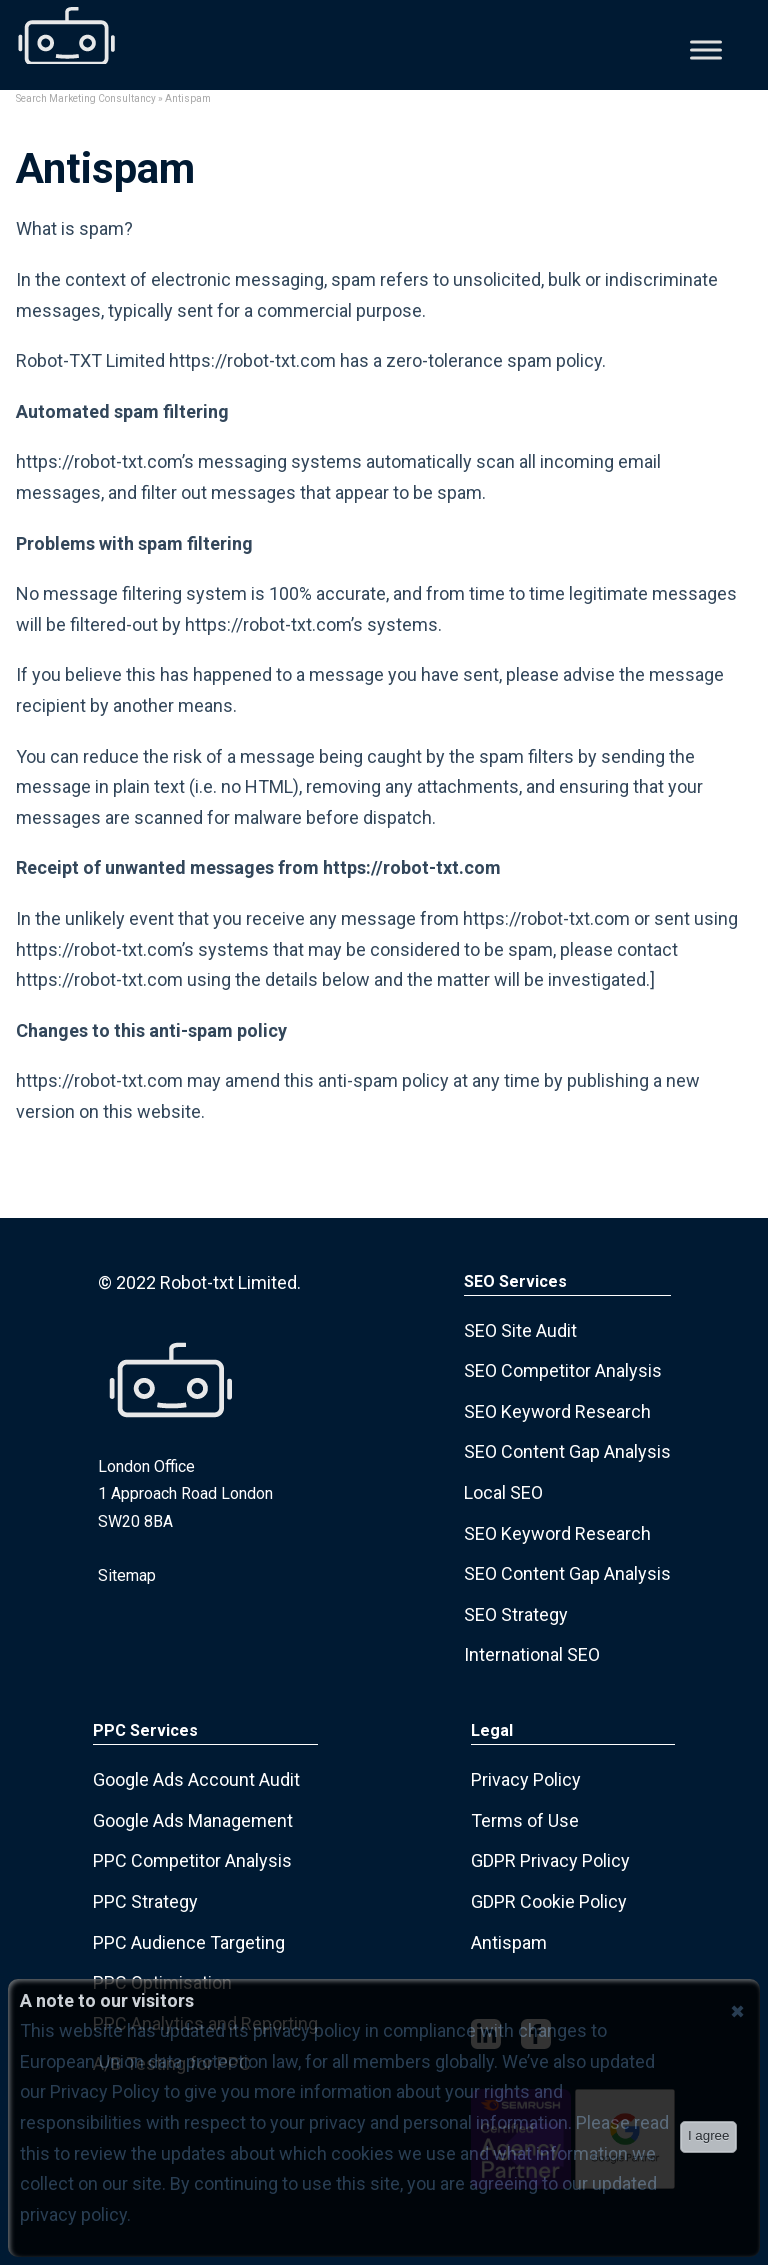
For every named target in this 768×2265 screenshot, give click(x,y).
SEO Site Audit (520, 1330)
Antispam (509, 1942)
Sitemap (127, 1575)
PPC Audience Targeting (189, 1942)
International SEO (532, 1654)
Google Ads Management (193, 1820)
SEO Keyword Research (557, 1411)
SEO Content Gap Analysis (567, 1451)
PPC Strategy (145, 1901)
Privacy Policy (526, 1779)
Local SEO (503, 1492)
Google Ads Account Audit (196, 1779)
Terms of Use (525, 1820)
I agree (709, 2135)
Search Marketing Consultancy (86, 98)
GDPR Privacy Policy (550, 1860)
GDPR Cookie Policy (549, 1901)
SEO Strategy (516, 1614)
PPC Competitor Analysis (192, 1860)
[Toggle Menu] (706, 49)
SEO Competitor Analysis (563, 1370)
